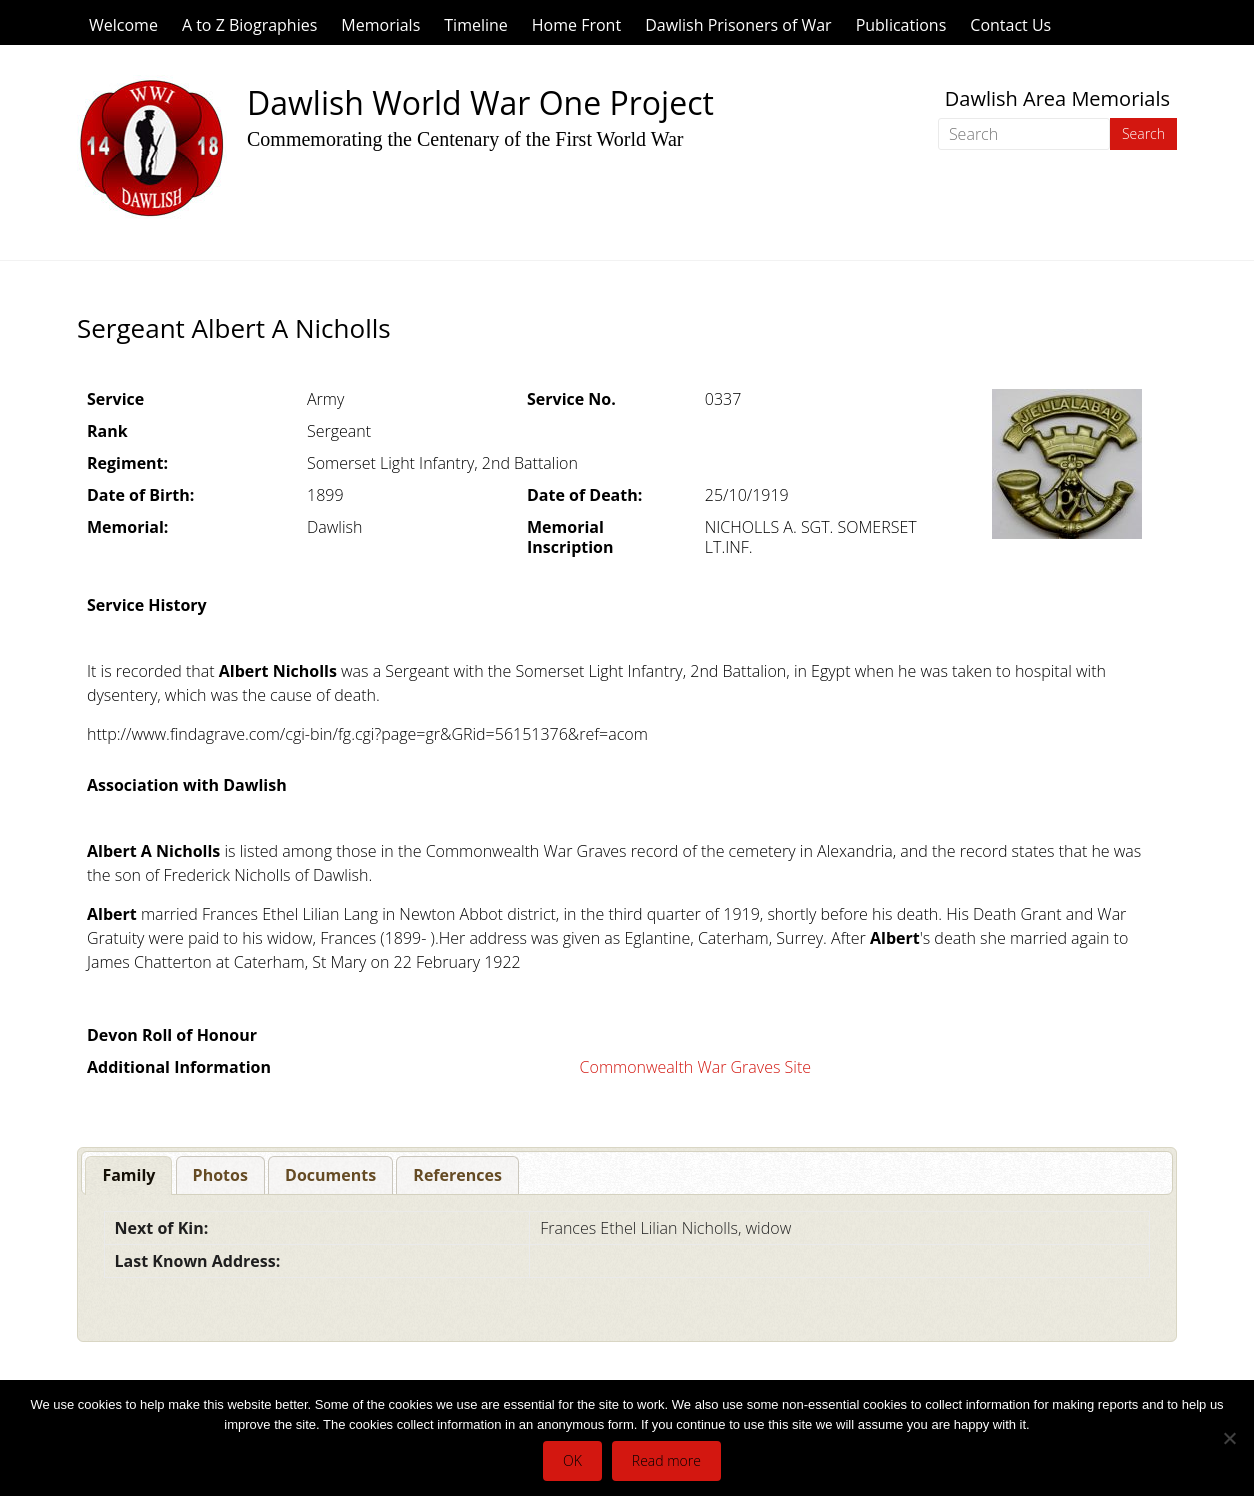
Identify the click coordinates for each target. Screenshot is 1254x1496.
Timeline (476, 25)
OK (572, 1460)
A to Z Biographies (249, 25)
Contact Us (1010, 25)
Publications (901, 25)
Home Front (576, 25)
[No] (1229, 1438)
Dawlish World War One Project (480, 102)
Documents (330, 1175)
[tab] (128, 1175)
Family (128, 1175)
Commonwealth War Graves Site (695, 1067)
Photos (220, 1175)
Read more (666, 1460)
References (457, 1175)
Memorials (380, 25)
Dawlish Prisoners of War (738, 25)
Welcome (123, 25)
